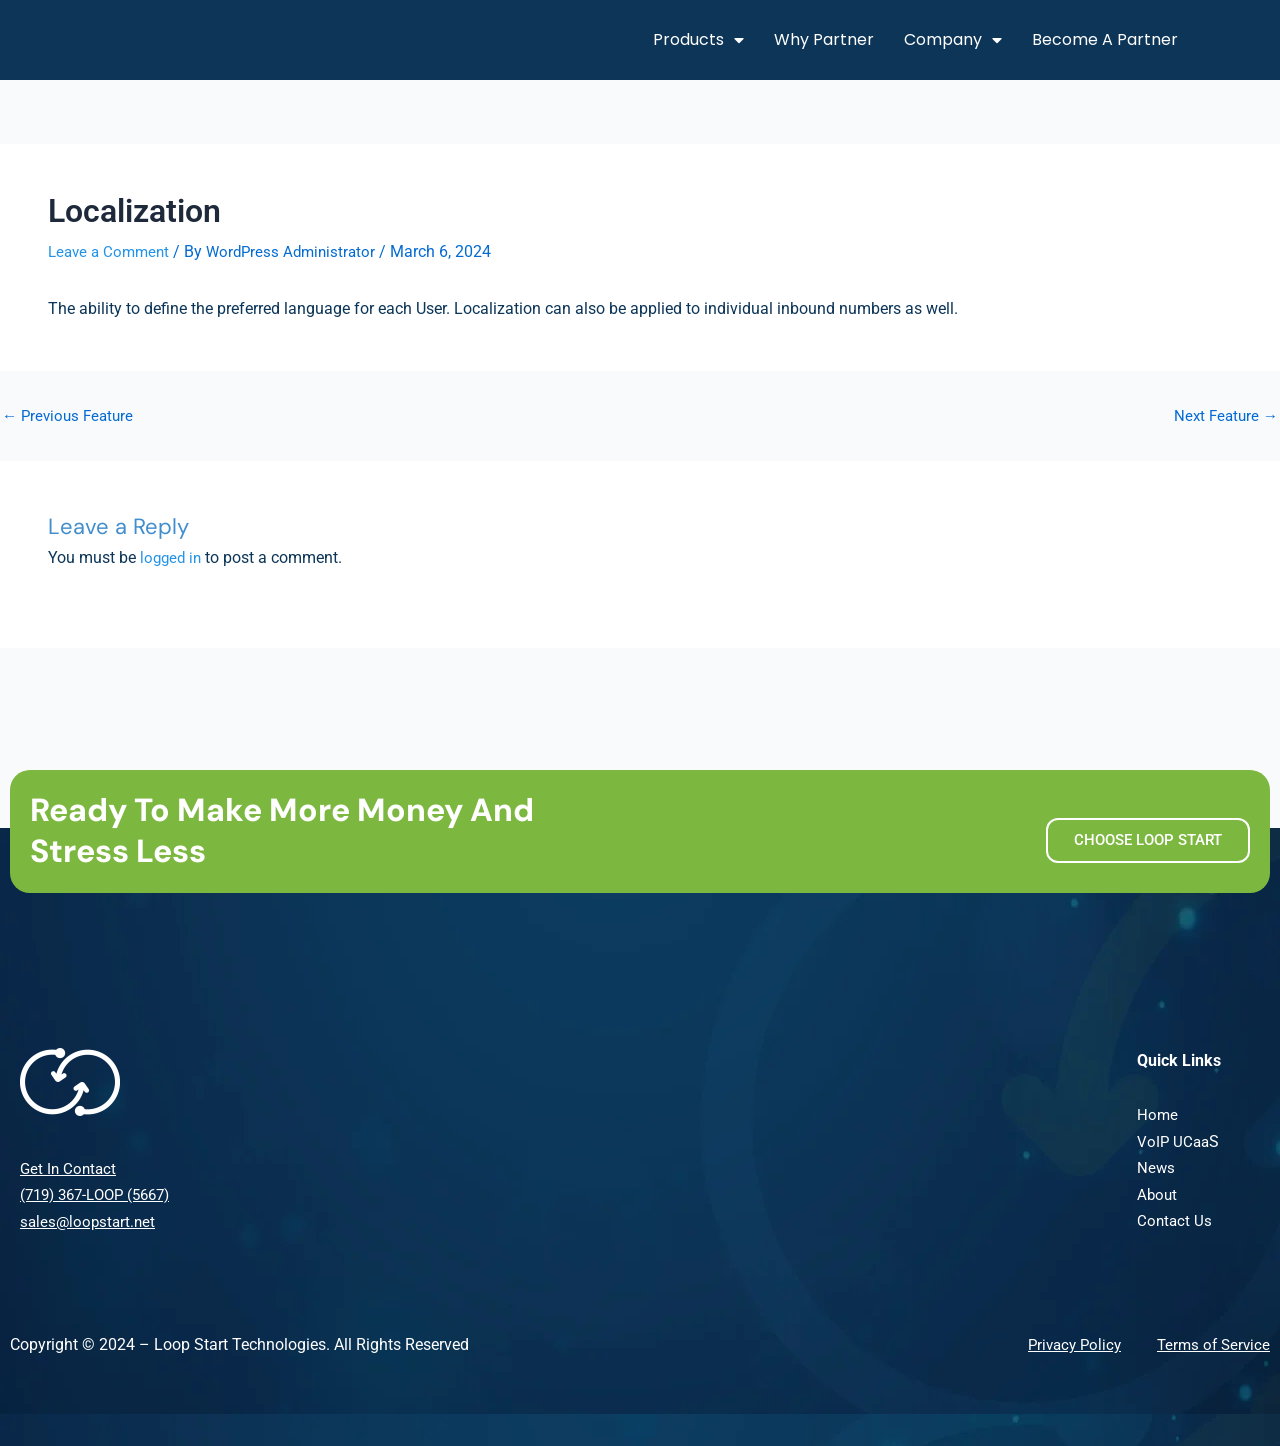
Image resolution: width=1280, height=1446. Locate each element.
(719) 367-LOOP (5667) (102, 1194)
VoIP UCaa (1174, 1140)
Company (953, 40)
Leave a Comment (112, 251)
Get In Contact (70, 1167)
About (1158, 1193)
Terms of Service (1211, 1344)
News (1156, 1166)
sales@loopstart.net (90, 1220)
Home (1158, 1114)
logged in (172, 557)
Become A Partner (1105, 39)
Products (698, 40)
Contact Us (1175, 1219)
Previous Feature (71, 415)
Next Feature (1223, 415)
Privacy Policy (1066, 1344)
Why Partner (824, 39)
